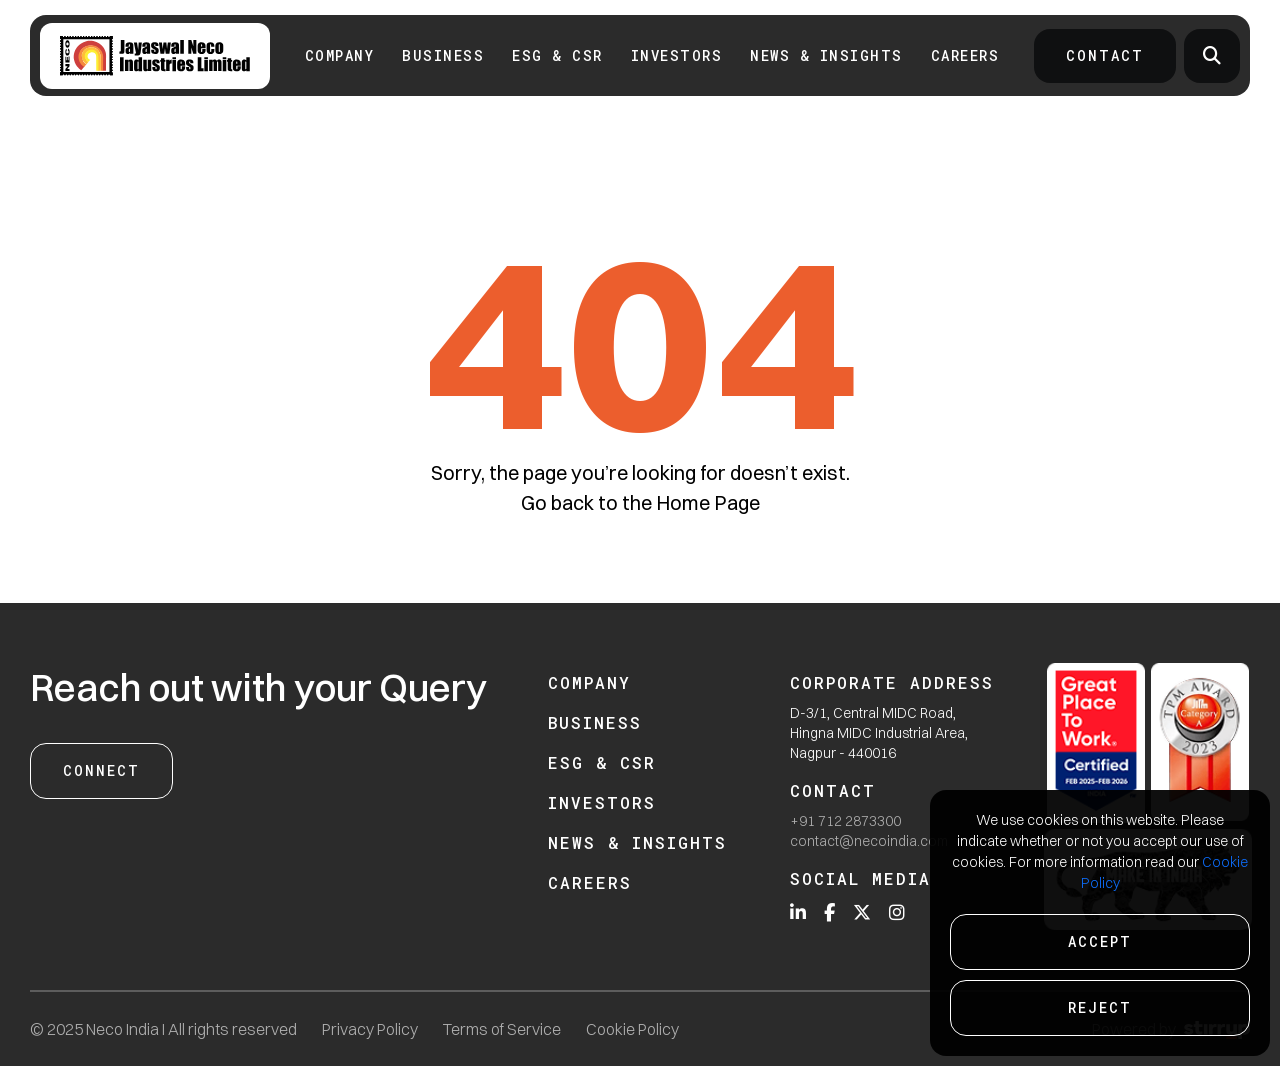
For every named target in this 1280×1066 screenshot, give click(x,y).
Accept (1100, 941)
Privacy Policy (370, 1029)
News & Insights (826, 55)
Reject (1100, 1007)
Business (443, 55)
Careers (965, 55)
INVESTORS (677, 55)
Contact (1105, 55)
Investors (602, 802)
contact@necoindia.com (869, 841)
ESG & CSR (557, 55)
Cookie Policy (632, 1029)
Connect (101, 770)
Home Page (708, 502)
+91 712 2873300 (845, 821)
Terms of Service (502, 1029)
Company (340, 55)
